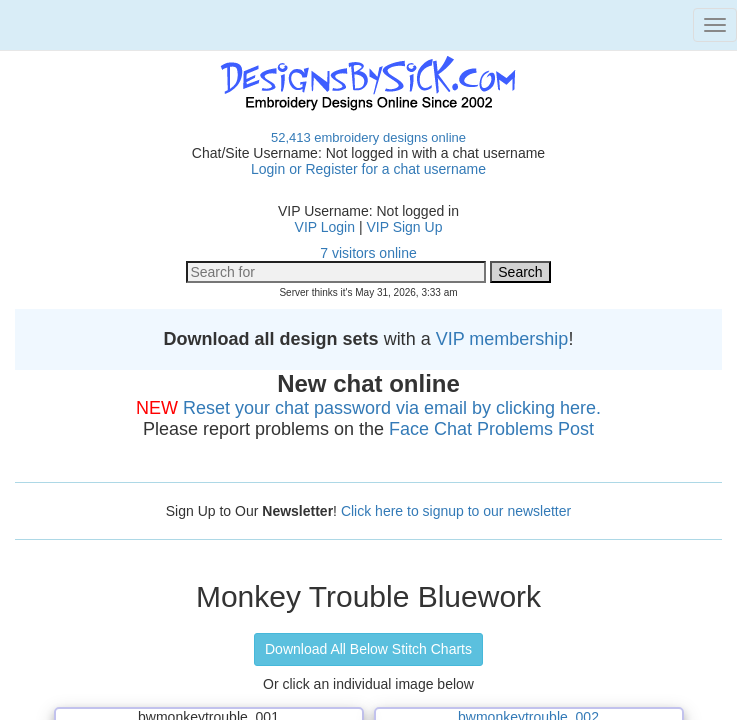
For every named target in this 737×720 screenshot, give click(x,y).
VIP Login (325, 227)
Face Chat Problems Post (491, 429)
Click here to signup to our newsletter (456, 511)
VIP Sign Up (404, 227)
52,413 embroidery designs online (368, 137)
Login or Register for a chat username (368, 169)
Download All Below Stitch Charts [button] (368, 649)
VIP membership (502, 339)
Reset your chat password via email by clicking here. (392, 408)
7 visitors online (368, 253)
